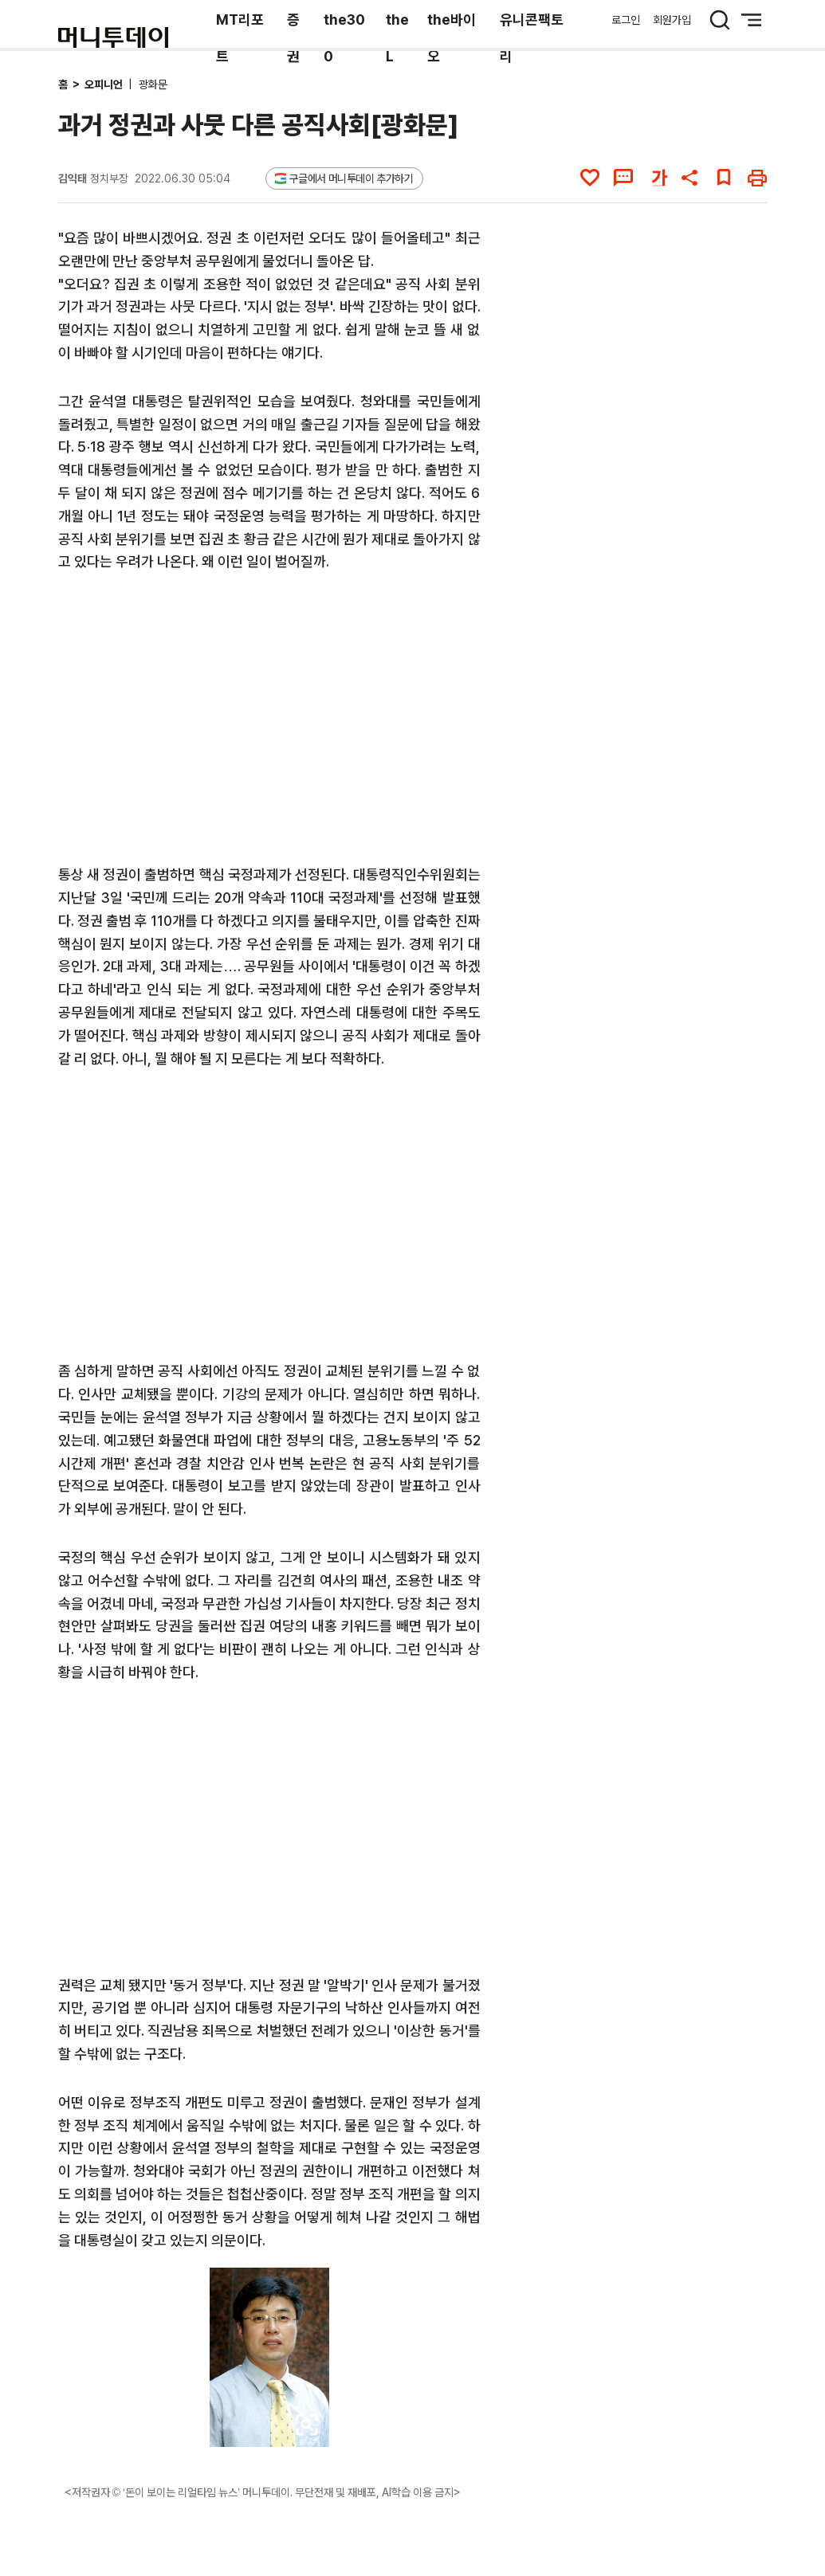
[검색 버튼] (720, 20)
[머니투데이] (113, 38)
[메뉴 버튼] (752, 20)
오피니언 (103, 84)
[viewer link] (307, 2424)
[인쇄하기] (757, 177)
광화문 (153, 84)
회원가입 (672, 20)
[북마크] (723, 177)
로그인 (625, 20)
